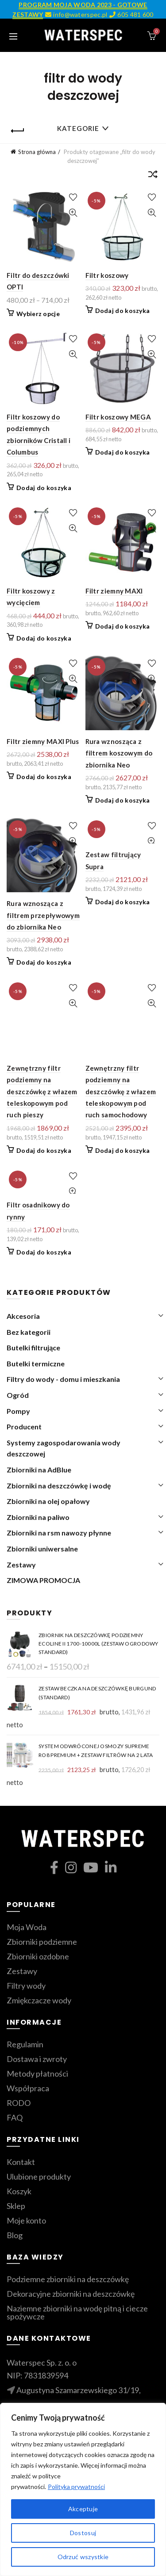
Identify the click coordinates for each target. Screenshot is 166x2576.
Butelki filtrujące (33, 1347)
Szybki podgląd (73, 213)
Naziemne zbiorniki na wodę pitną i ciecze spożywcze (77, 2312)
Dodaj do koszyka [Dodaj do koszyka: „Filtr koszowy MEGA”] (122, 452)
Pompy (18, 1411)
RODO (19, 2103)
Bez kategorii (28, 1332)
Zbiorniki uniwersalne (42, 1548)
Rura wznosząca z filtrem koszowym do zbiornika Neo (119, 753)
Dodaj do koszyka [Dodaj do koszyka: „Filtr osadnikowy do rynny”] (43, 1252)
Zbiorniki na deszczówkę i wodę (59, 1485)
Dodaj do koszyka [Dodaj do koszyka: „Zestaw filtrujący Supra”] (122, 902)
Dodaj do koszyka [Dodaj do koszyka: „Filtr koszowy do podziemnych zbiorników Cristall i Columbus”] (43, 487)
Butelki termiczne (36, 1363)
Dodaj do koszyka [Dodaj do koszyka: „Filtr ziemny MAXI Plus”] (43, 776)
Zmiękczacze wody (39, 2000)
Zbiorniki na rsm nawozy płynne (59, 1532)
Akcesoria (23, 1316)
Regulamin (25, 2044)
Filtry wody (26, 1985)
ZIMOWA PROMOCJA (43, 1580)
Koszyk (19, 2191)
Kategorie (78, 128)
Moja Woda (26, 1927)
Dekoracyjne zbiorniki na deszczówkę (71, 2294)
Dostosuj (83, 2532)
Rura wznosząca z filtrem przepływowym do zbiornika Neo (43, 915)
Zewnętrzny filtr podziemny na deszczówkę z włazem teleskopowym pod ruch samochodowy (120, 1091)
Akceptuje (83, 2509)
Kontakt (21, 2162)
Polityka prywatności (76, 2486)
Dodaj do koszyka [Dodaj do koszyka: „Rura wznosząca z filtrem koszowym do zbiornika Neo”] (122, 800)
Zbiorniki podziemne (42, 1942)
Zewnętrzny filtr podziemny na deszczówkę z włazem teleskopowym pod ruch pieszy (42, 1091)
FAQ (15, 2117)
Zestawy (21, 1564)
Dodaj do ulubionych (73, 197)
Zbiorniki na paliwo (38, 1517)
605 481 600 (131, 14)
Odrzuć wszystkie (83, 2556)
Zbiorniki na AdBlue (39, 1469)
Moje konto (26, 2220)
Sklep (16, 2206)
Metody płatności (37, 2073)
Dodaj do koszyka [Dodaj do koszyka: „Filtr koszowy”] (122, 310)
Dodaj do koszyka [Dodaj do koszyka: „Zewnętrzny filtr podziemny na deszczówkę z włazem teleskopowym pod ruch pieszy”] (43, 1150)
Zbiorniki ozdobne (38, 1956)
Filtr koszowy (107, 275)
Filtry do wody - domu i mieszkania (63, 1379)
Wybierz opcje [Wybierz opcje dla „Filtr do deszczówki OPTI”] (38, 313)
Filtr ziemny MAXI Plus (43, 741)
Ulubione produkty (39, 2176)
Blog (15, 2235)
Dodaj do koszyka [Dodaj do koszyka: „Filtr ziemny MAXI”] (122, 626)
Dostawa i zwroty (37, 2059)
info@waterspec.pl (76, 14)
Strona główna (37, 151)
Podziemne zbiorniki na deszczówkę (68, 2279)
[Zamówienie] (152, 176)
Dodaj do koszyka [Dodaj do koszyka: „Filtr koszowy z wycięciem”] (43, 638)
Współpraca (28, 2088)
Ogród (18, 1395)
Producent (24, 1426)
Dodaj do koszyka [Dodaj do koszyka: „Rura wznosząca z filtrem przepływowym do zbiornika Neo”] (43, 962)
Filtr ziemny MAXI (114, 591)
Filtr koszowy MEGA (118, 417)
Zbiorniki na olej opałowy (48, 1501)
